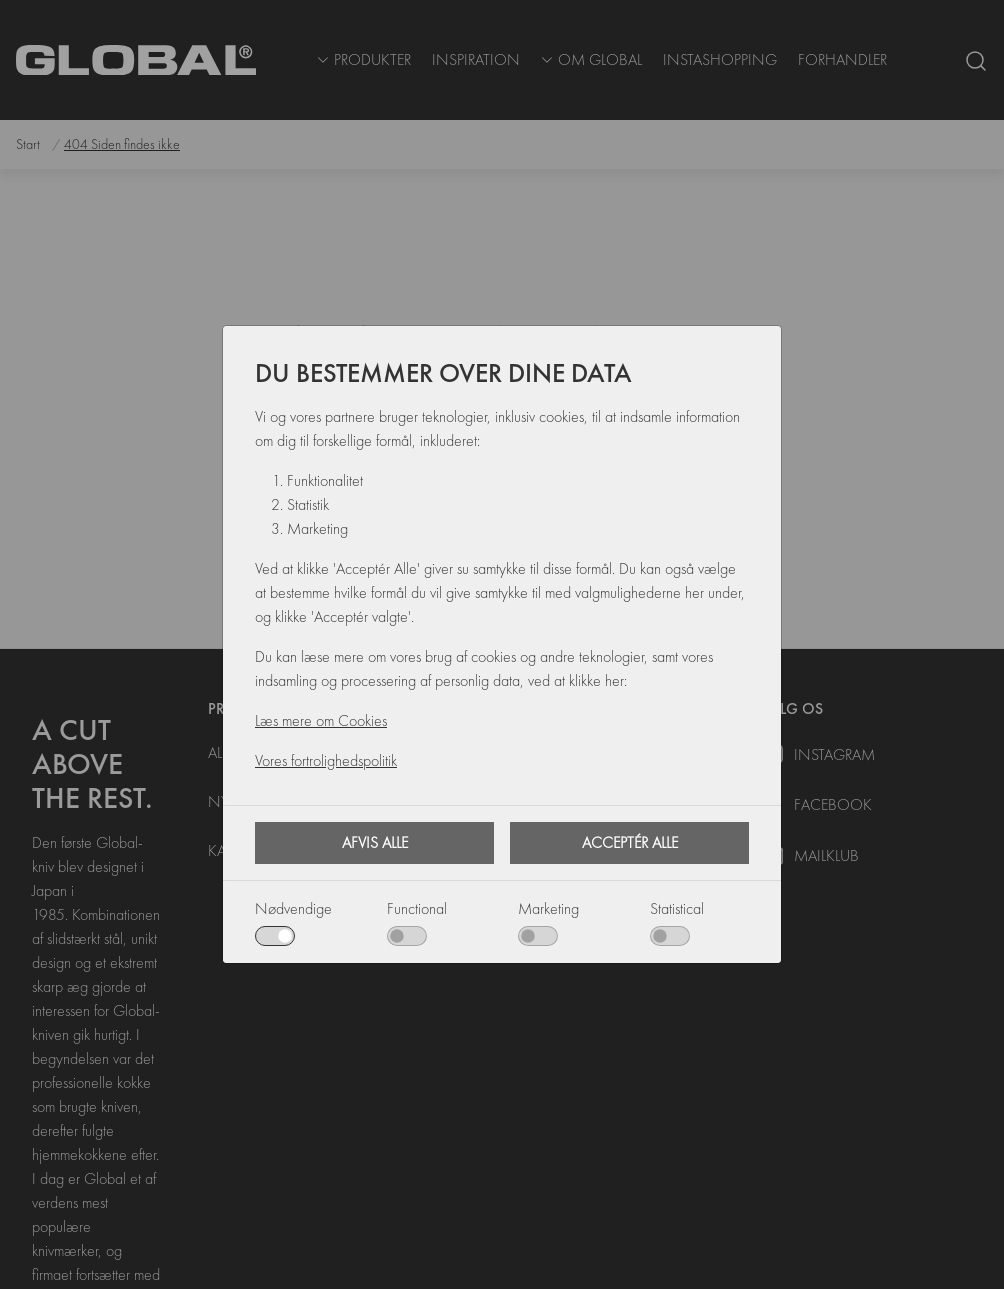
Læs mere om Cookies (321, 720)
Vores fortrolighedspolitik (326, 760)
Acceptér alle (630, 842)
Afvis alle (375, 842)
